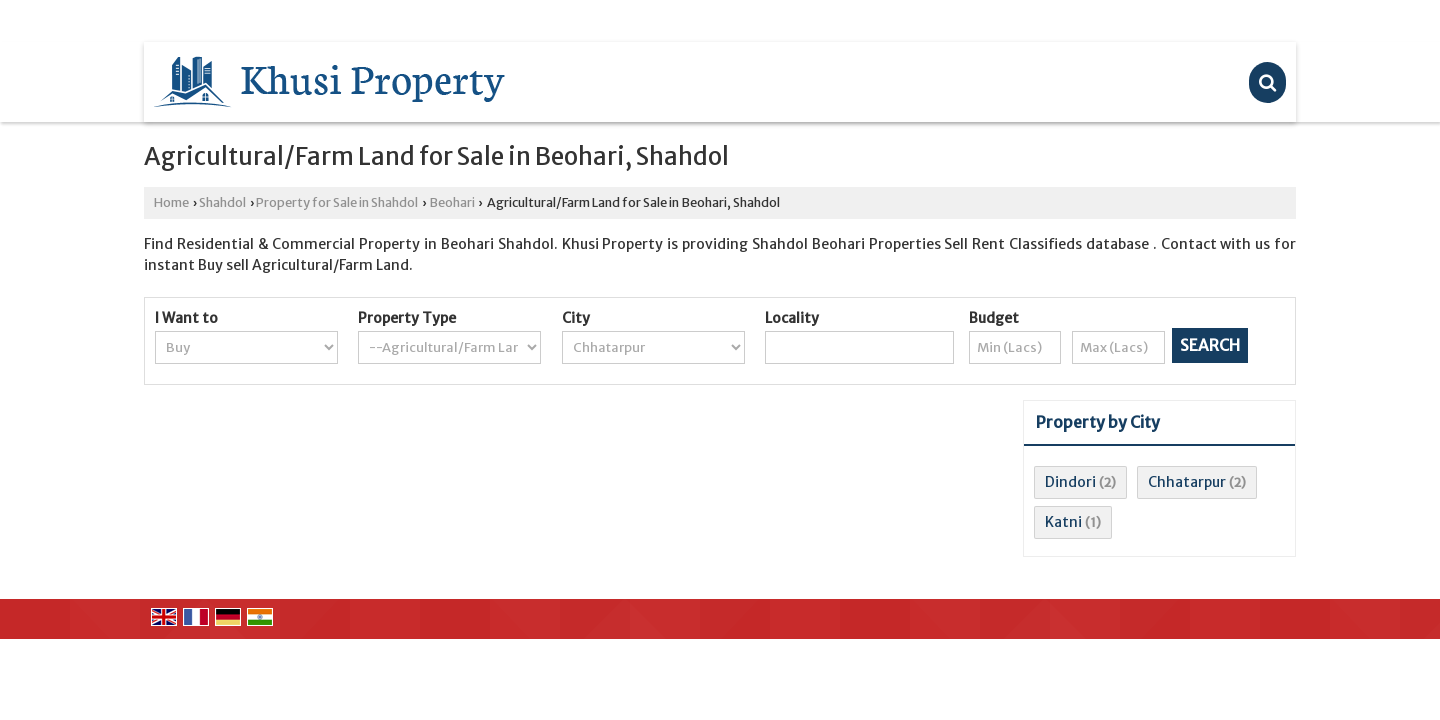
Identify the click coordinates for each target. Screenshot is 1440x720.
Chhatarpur (1187, 482)
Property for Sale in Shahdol (337, 202)
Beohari (452, 202)
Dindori (1070, 482)
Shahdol (222, 202)
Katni (1063, 522)
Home (171, 202)
